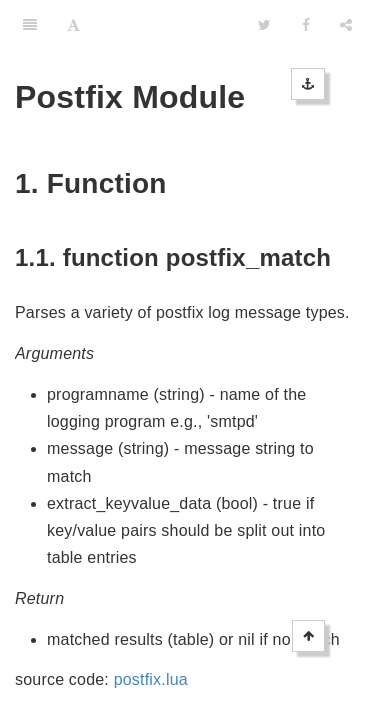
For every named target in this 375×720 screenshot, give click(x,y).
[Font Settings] (73, 25)
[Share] (346, 25)
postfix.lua (151, 679)
